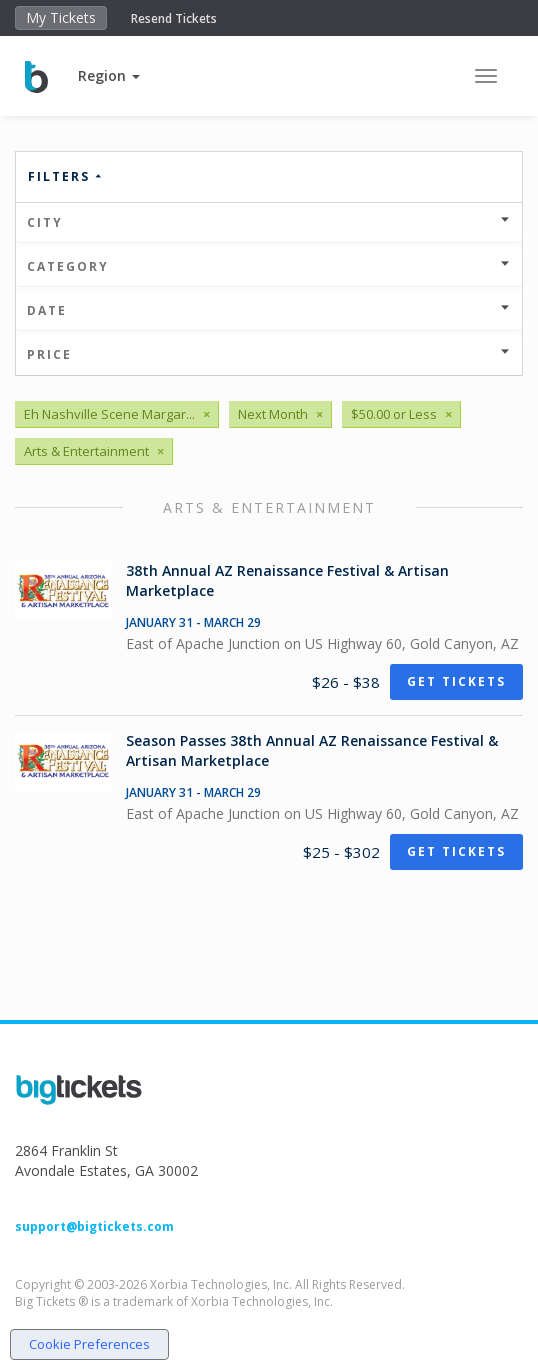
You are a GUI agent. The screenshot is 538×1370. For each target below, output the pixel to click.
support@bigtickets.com (94, 1226)
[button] (109, 75)
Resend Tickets (174, 18)
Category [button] (269, 266)
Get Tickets (456, 681)
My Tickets (61, 17)
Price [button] (269, 354)
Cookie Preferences (89, 1344)
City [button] (269, 222)
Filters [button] (66, 176)
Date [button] (269, 310)
